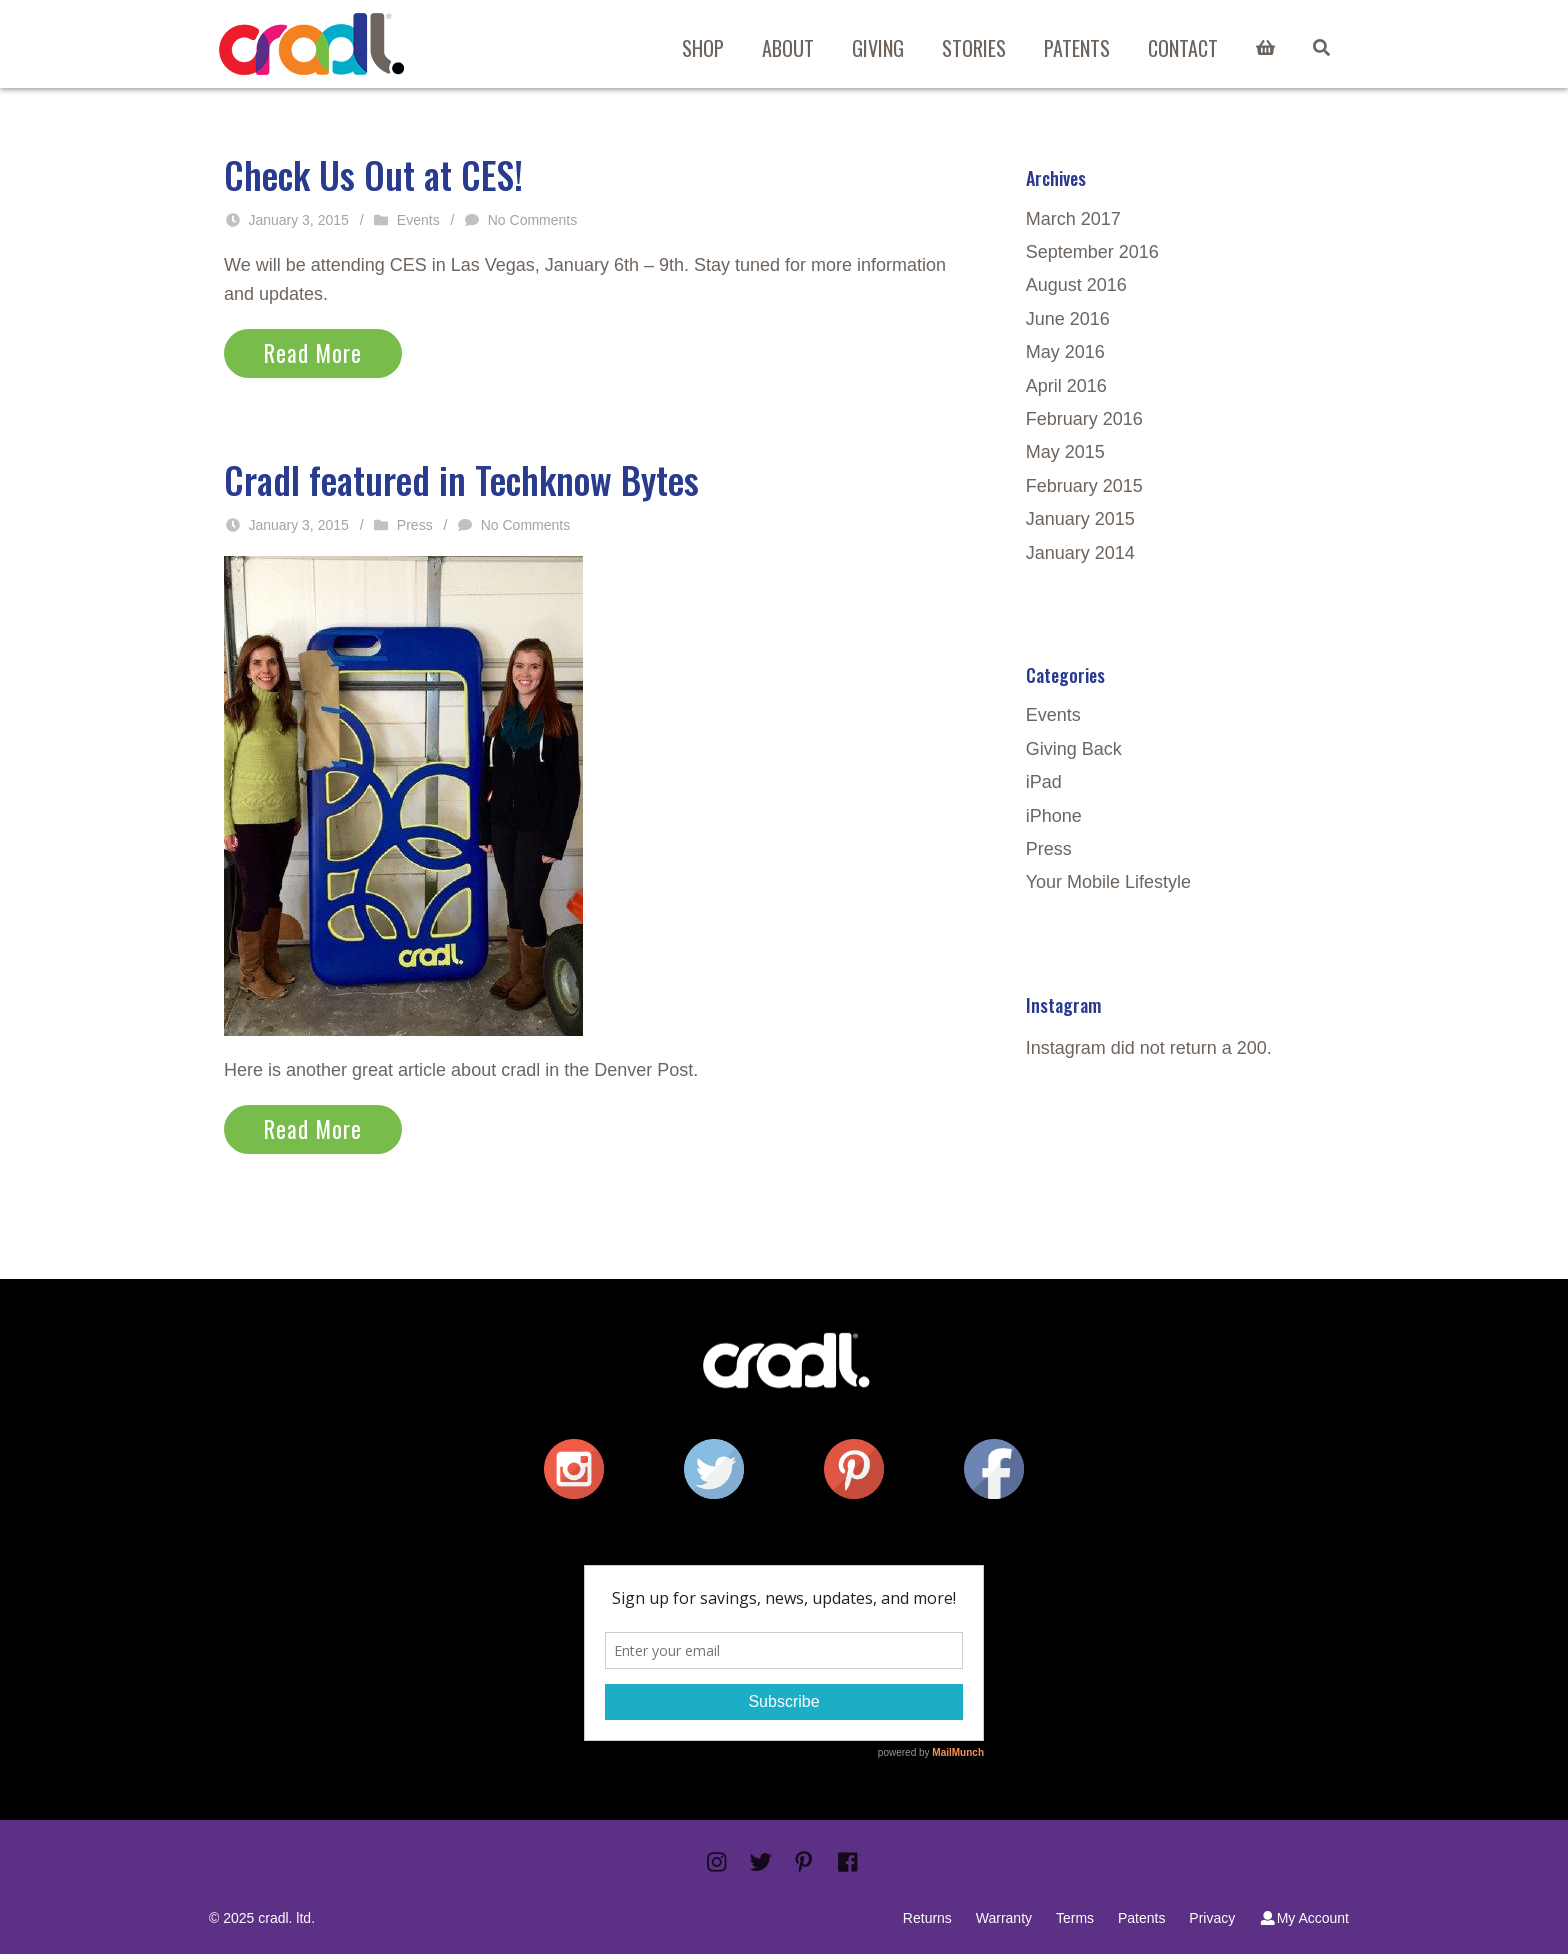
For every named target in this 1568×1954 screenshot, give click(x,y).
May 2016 (1065, 352)
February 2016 (1084, 419)
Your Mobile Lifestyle (1108, 882)
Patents (1077, 48)
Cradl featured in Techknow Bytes (461, 479)
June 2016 (1068, 319)
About (788, 48)
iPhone (1054, 816)
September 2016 (1092, 252)
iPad (1044, 782)
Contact (1183, 48)
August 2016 (1076, 285)
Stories (974, 48)
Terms (1075, 1918)
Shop (703, 48)
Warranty (1004, 1918)
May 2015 (1065, 452)
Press (415, 525)
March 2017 (1073, 219)
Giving (878, 48)
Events (418, 220)
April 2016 (1066, 386)
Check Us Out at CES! (373, 174)
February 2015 (1084, 486)
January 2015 (1080, 519)
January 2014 (1080, 553)
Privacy (1212, 1918)
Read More (313, 353)
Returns (927, 1918)
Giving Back (1074, 749)
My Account (1304, 1918)
